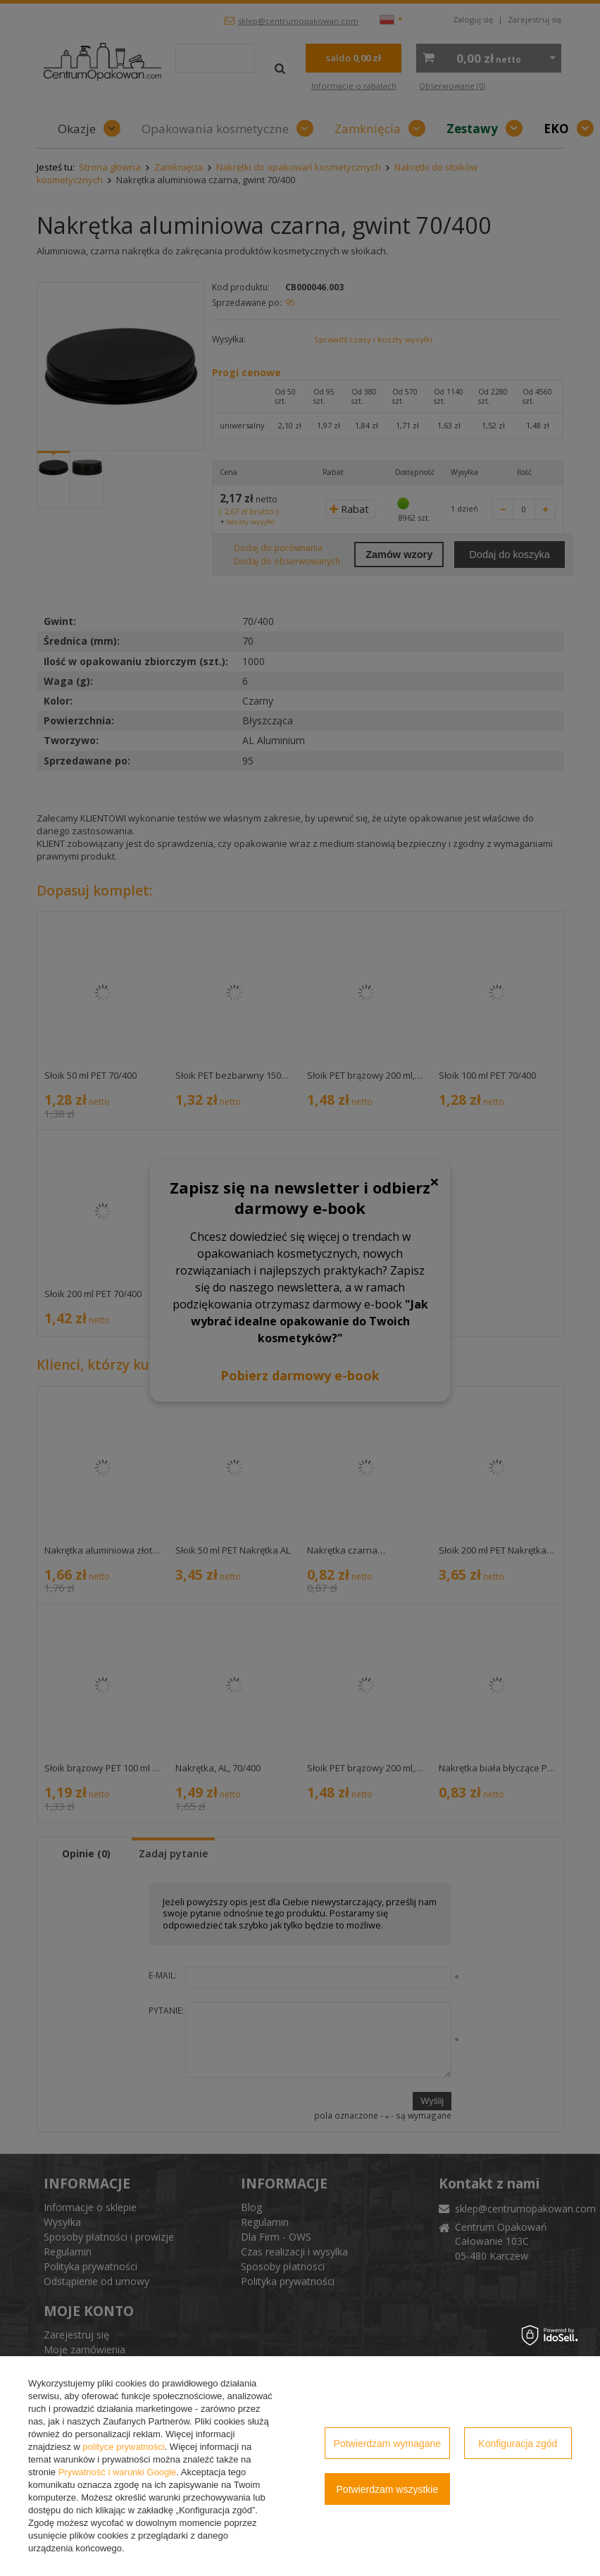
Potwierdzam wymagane (388, 2443)
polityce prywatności (123, 2446)
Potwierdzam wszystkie (388, 2489)
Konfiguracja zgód (517, 2443)
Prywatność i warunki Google (117, 2472)
